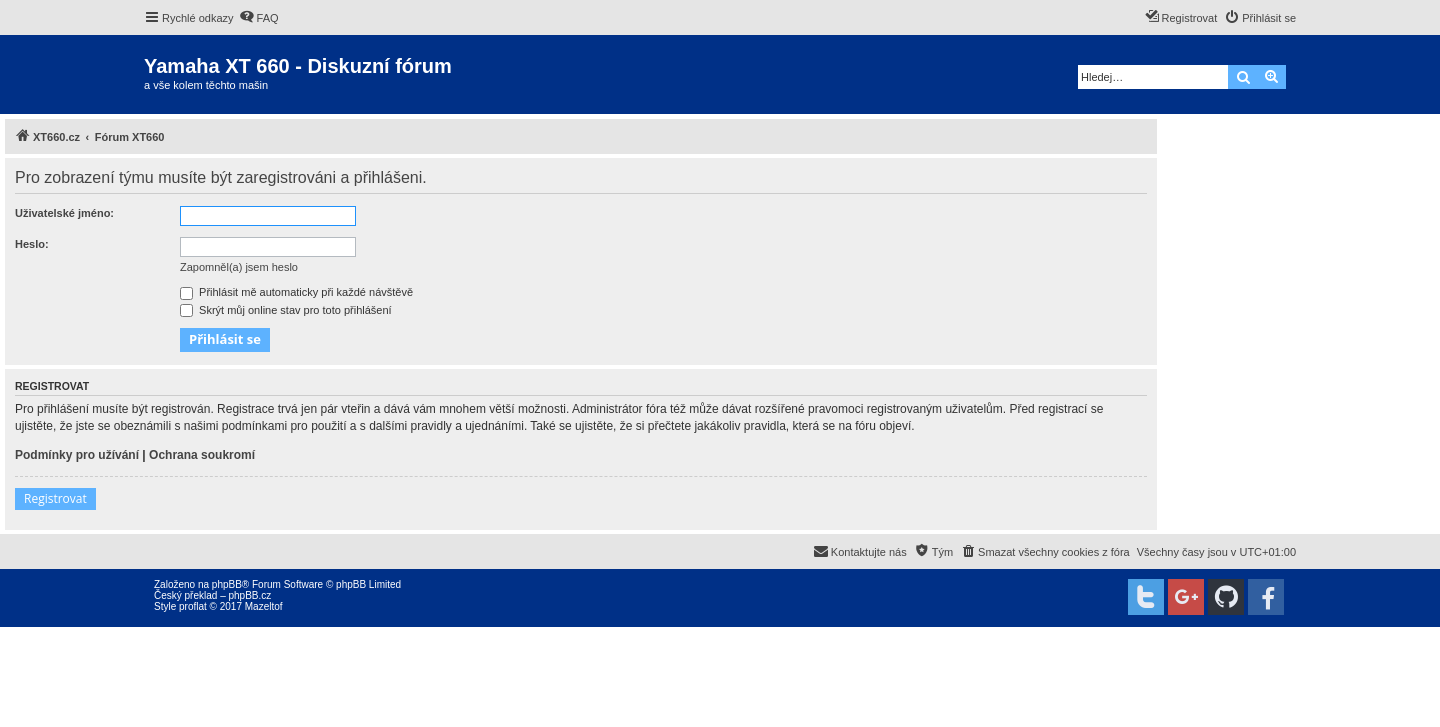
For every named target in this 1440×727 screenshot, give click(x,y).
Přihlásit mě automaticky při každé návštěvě (296, 292)
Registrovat (55, 498)
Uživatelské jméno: (64, 213)
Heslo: (32, 244)
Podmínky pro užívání (77, 455)
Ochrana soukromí (202, 455)
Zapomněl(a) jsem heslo (239, 267)
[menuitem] (259, 18)
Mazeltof (264, 606)
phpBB (227, 584)
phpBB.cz (249, 595)
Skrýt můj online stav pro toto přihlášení (286, 310)
